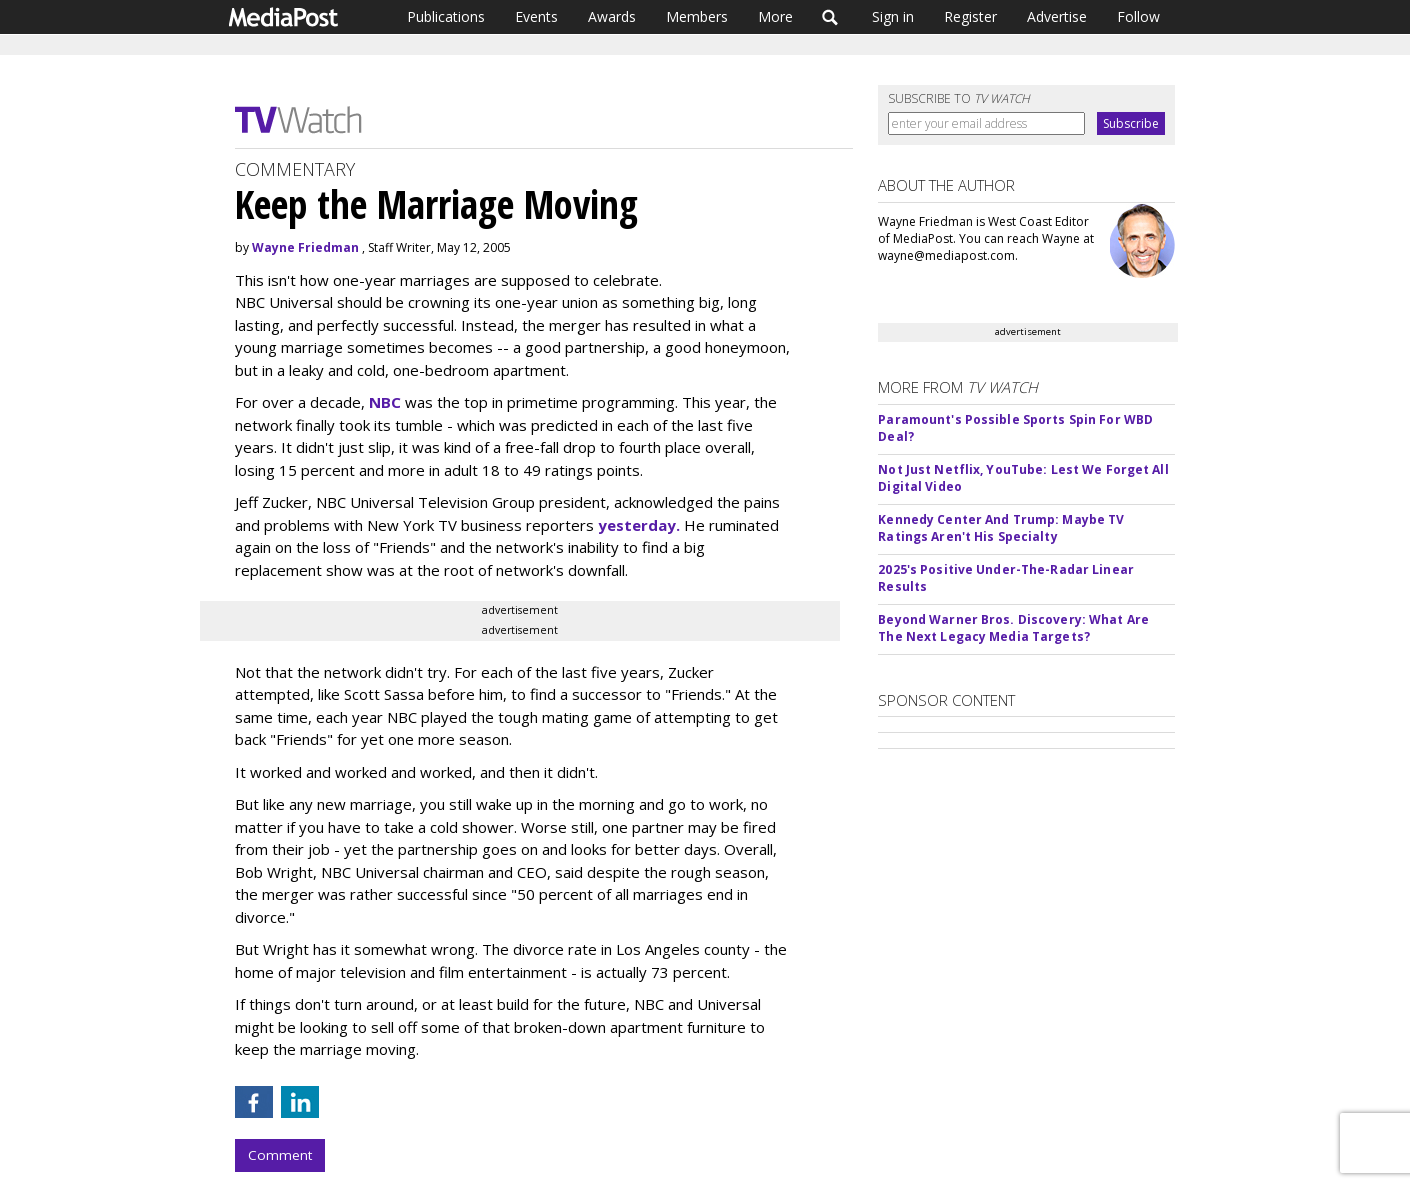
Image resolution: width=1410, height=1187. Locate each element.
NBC (385, 402)
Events (536, 16)
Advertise (1057, 16)
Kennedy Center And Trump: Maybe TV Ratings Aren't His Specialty (1001, 528)
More (775, 16)
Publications (446, 16)
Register (970, 16)
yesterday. (639, 525)
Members (697, 16)
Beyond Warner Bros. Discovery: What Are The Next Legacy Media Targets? (1013, 628)
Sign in (893, 16)
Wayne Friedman (305, 247)
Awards (612, 16)
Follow (1138, 16)
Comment (280, 1155)
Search (830, 17)
